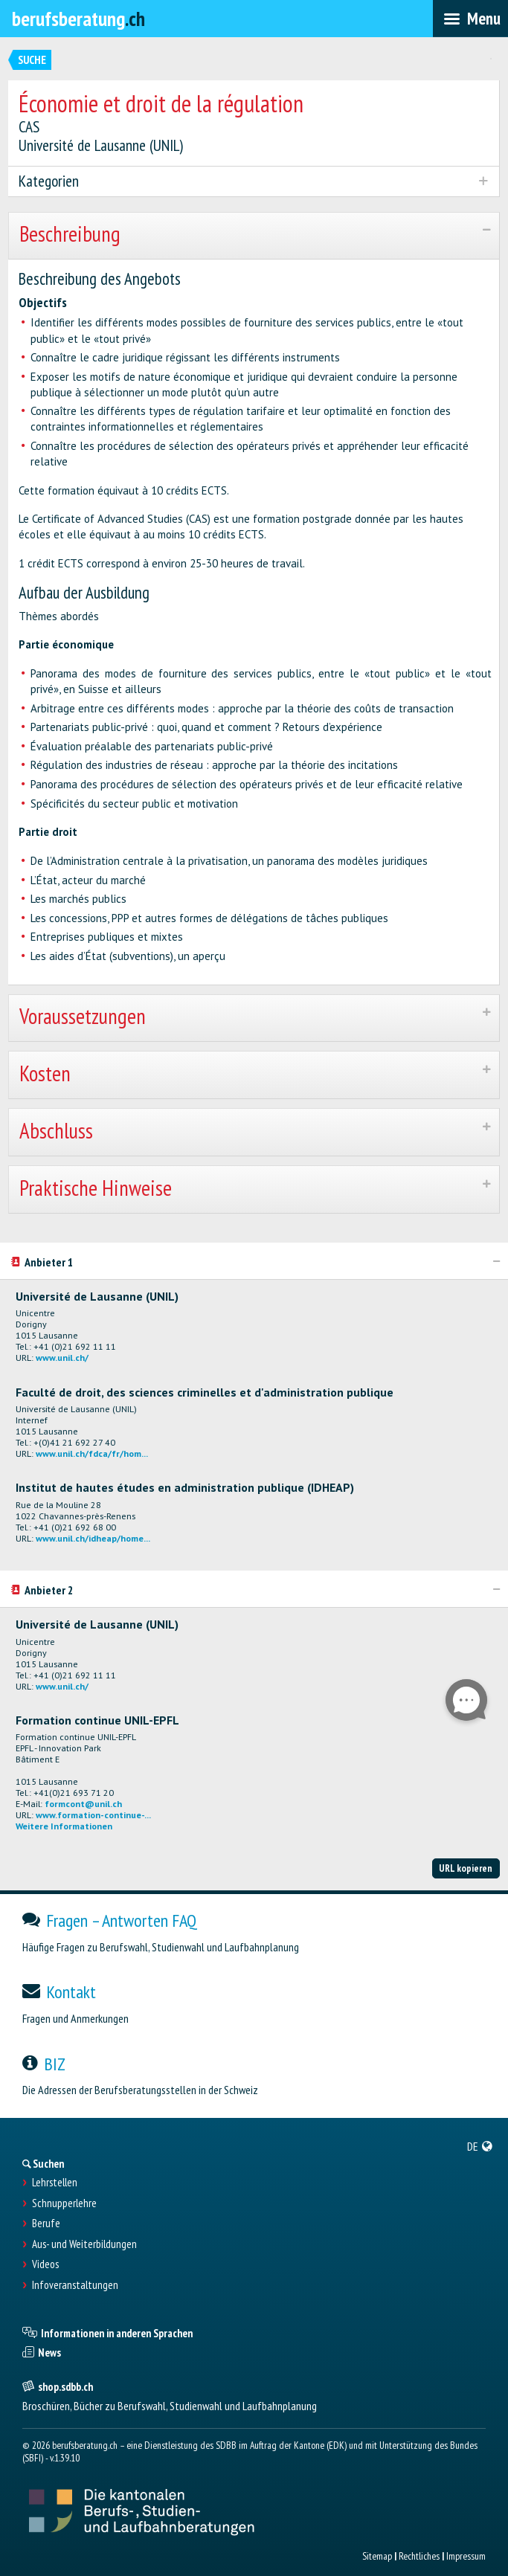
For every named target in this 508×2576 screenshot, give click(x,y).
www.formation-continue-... (93, 1814)
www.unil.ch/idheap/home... (93, 1538)
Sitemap (377, 2556)
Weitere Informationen (64, 1826)
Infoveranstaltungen (75, 2285)
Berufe (46, 2223)
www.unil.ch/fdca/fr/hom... (92, 1453)
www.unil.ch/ (62, 1357)
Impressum (466, 2556)
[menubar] (470, 18)
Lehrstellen (54, 2182)
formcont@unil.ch (83, 1803)
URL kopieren (465, 1868)
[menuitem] (480, 2146)
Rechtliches (419, 2556)
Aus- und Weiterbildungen (84, 2244)
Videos (45, 2264)
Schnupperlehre (64, 2203)
